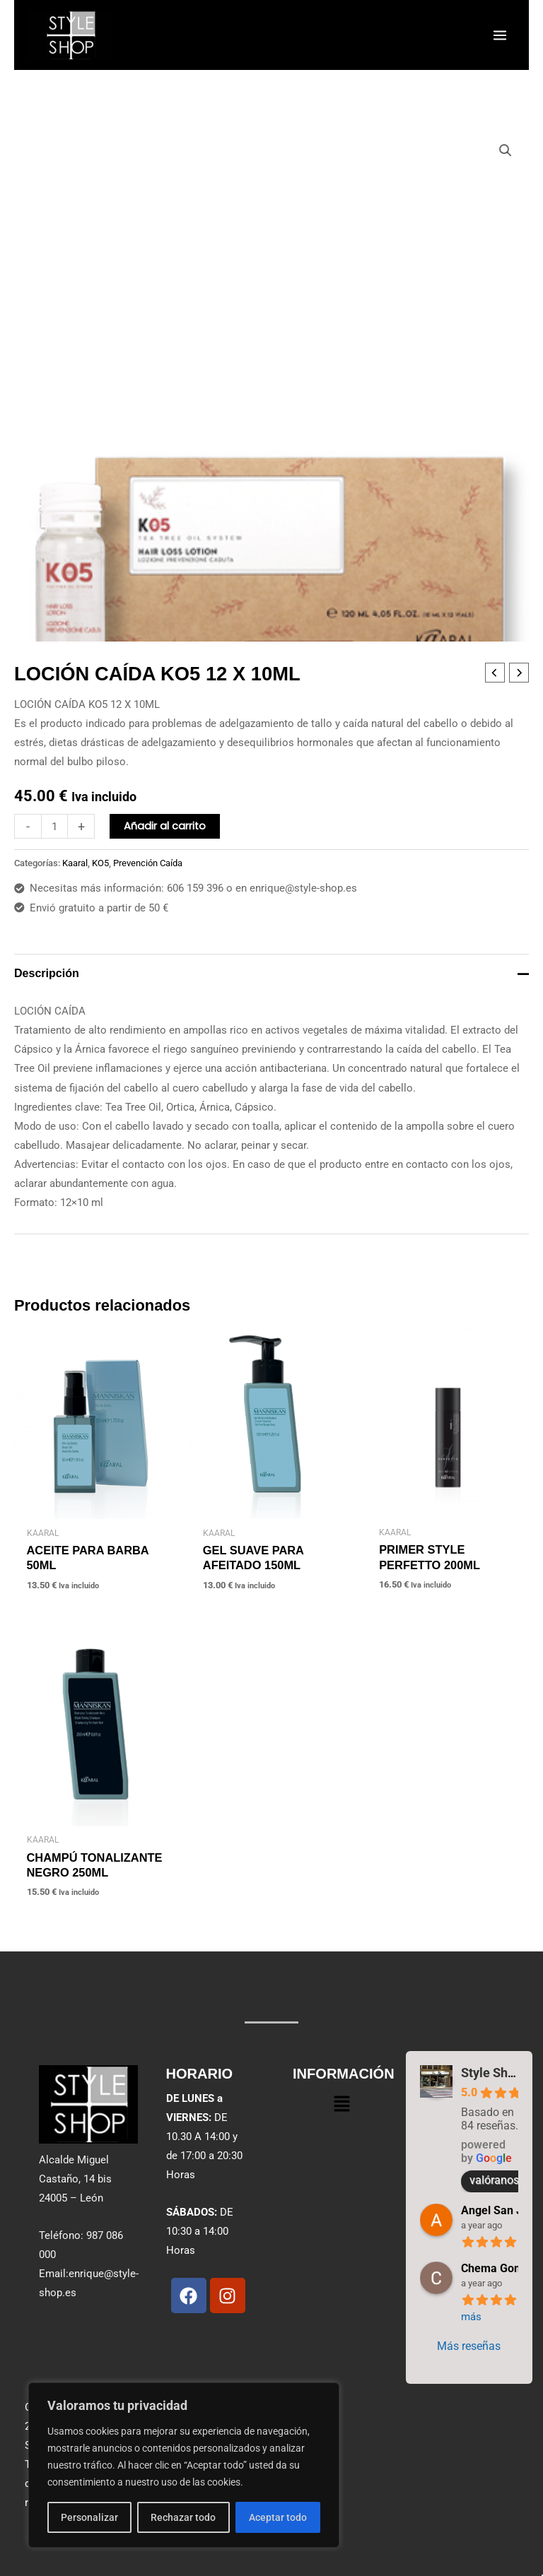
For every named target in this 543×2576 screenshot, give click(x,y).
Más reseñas (469, 2346)
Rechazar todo (183, 2517)
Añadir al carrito (165, 826)
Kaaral (75, 863)
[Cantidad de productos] (54, 826)
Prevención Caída (147, 863)
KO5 (100, 863)
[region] (183, 2465)
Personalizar (89, 2517)
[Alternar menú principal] (500, 34)
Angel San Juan (501, 2210)
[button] (505, 150)
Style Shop (491, 2072)
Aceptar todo (278, 2517)
